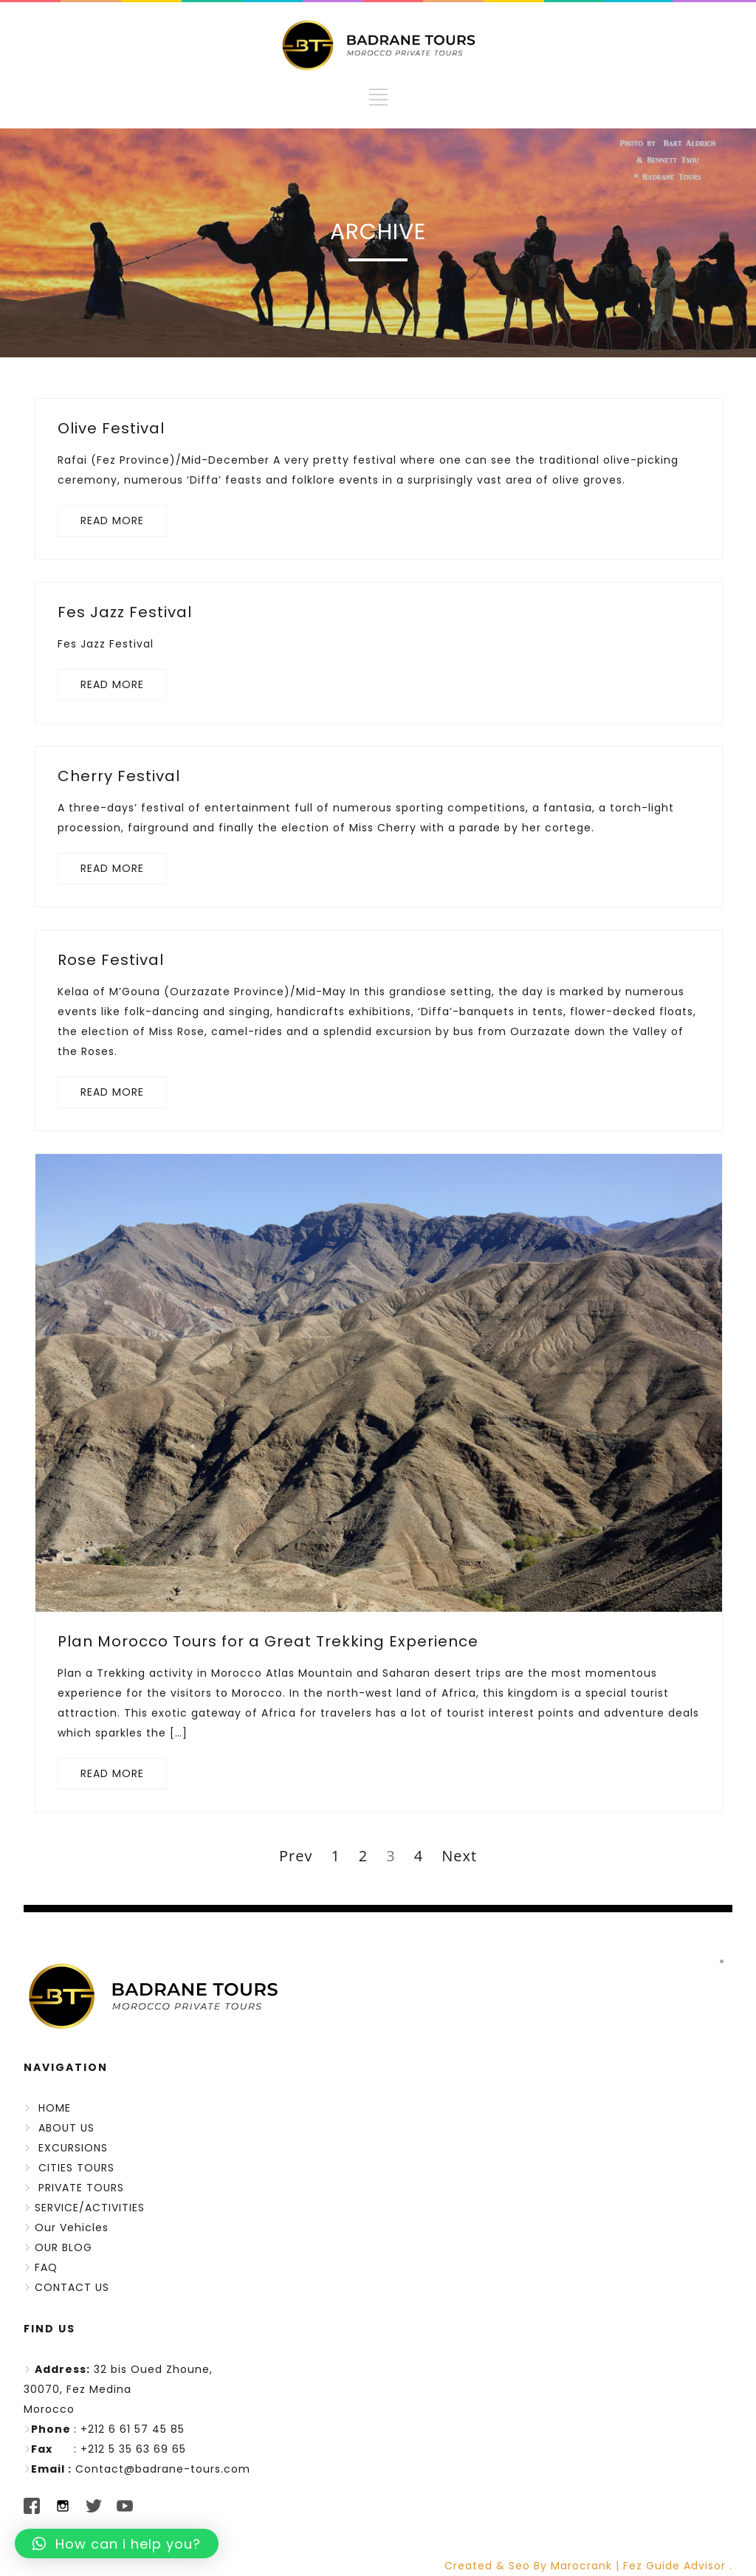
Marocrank (583, 2565)
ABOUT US (66, 2127)
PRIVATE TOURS (81, 2187)
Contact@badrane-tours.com (162, 2469)
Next (459, 1856)
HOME (54, 2108)
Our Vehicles (72, 2227)
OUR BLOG (63, 2247)
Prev (295, 1856)
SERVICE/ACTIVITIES (90, 2207)
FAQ (46, 2267)
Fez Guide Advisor (674, 2565)
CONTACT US (72, 2287)
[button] (117, 2543)
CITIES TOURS (76, 2167)
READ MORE (112, 520)
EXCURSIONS (73, 2147)
